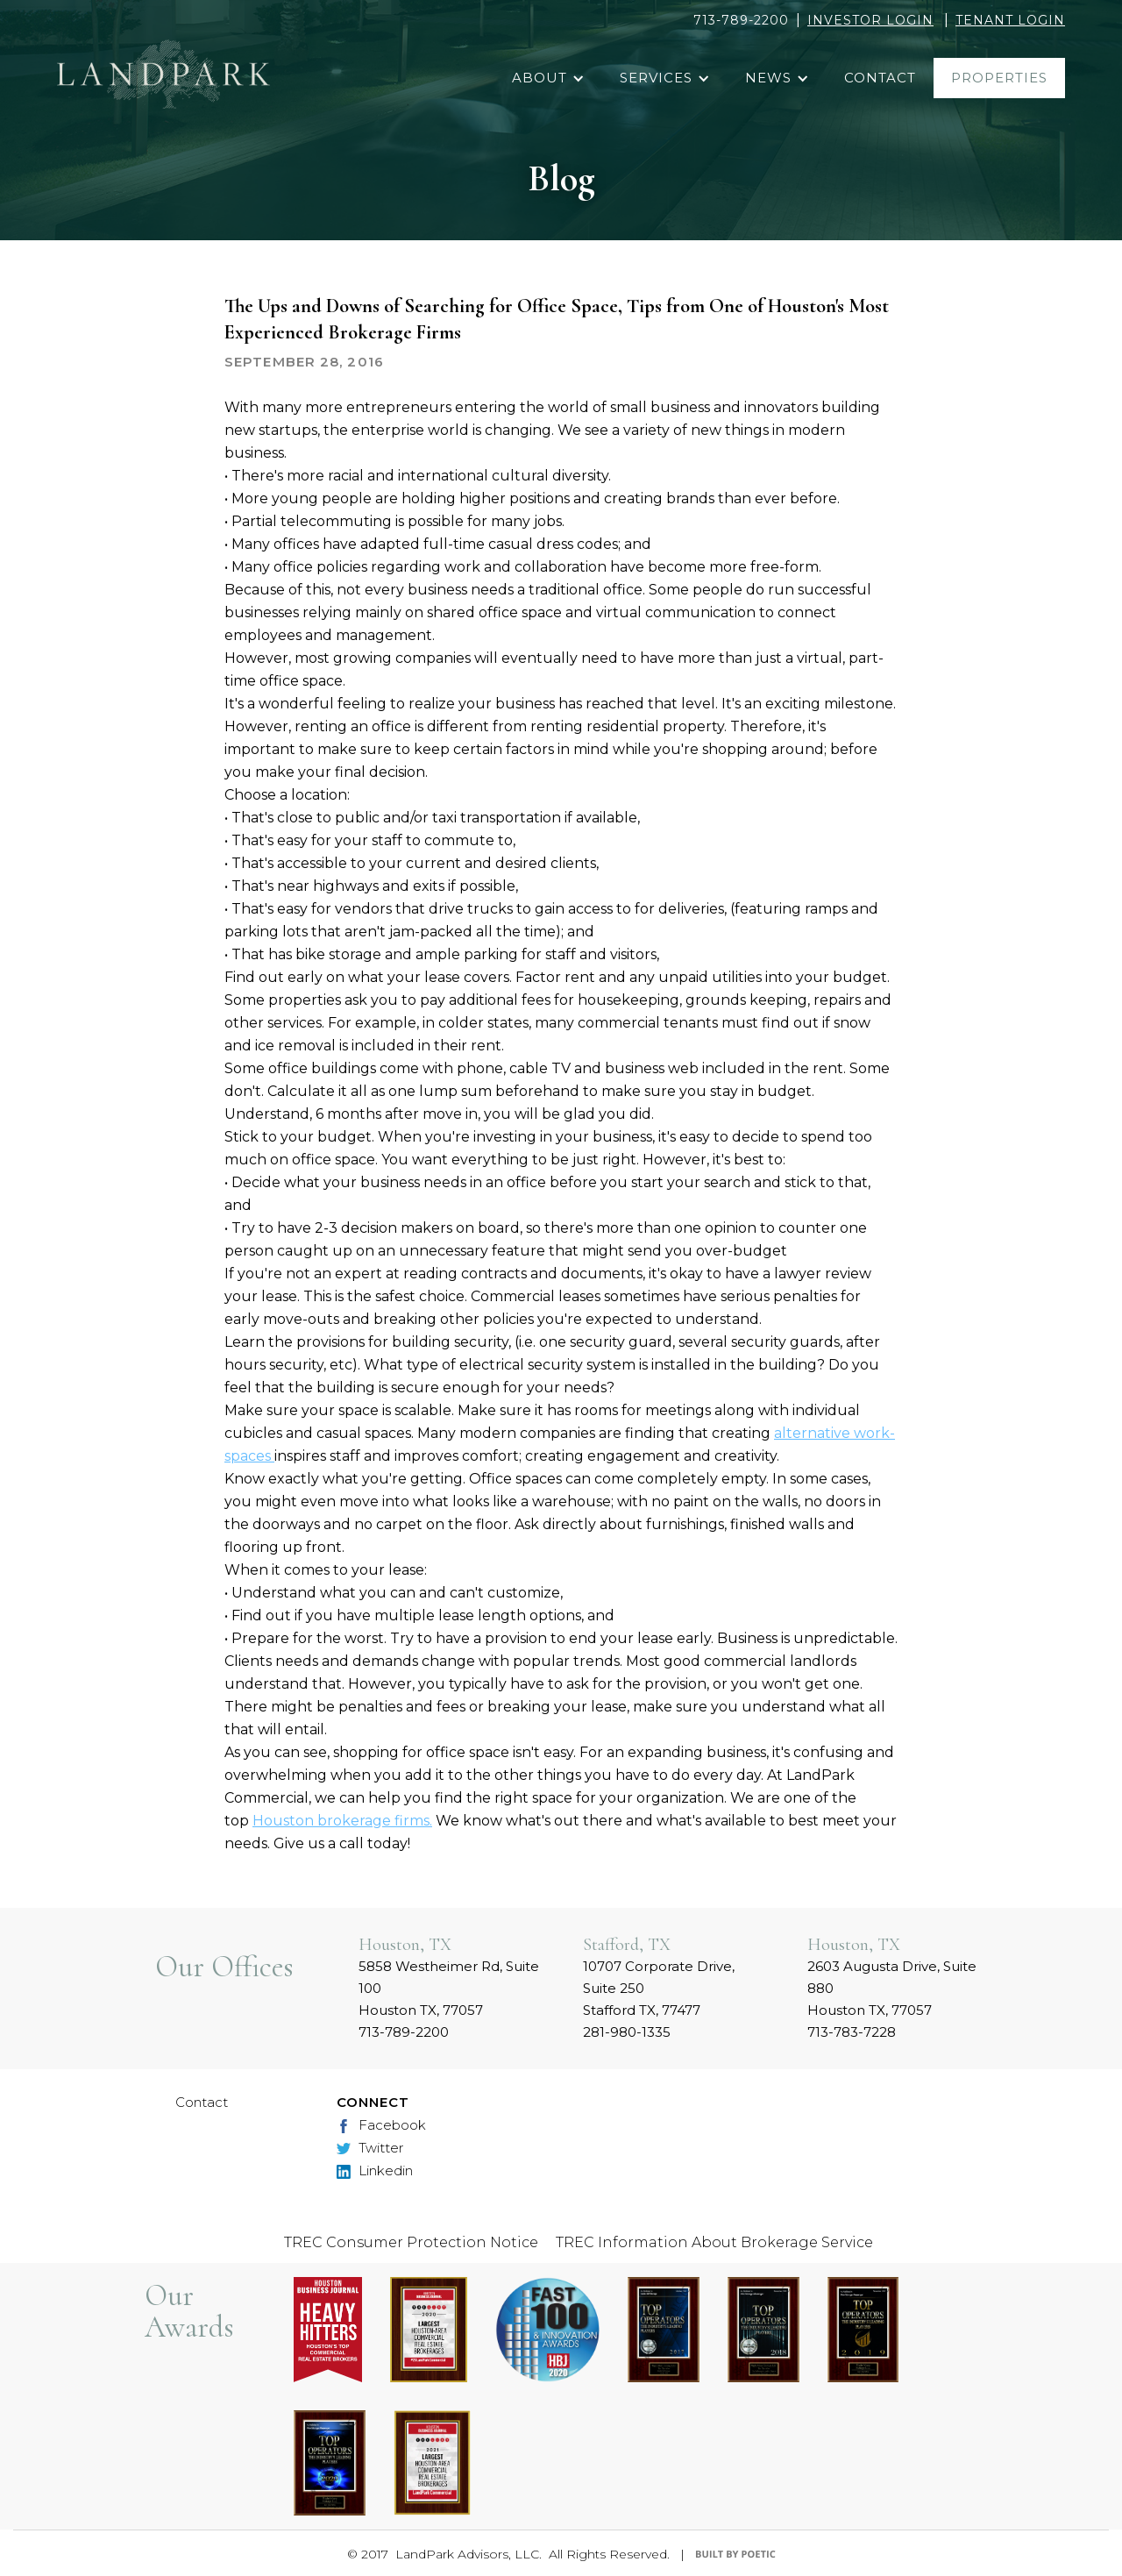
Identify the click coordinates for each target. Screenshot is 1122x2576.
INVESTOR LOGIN (870, 20)
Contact (201, 2102)
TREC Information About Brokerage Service (714, 2242)
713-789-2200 (741, 20)
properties (999, 77)
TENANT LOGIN (1010, 20)
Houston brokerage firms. (342, 1820)
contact (880, 77)
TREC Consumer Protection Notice (411, 2242)
